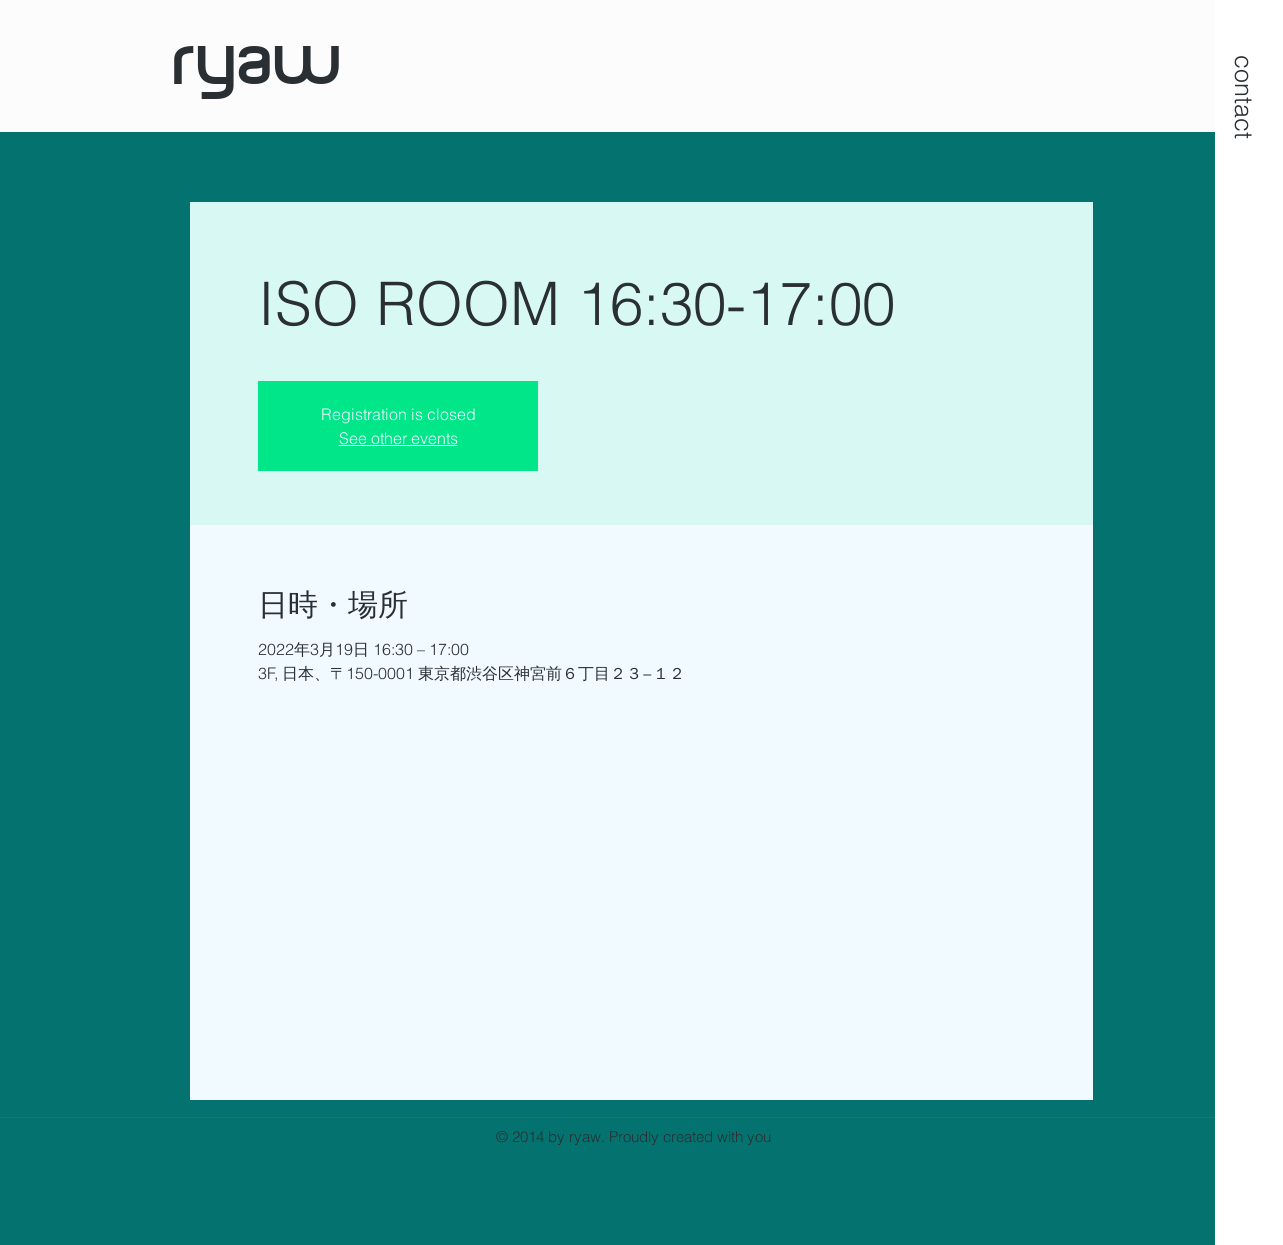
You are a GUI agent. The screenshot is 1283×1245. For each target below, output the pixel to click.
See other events (398, 438)
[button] (1244, 97)
